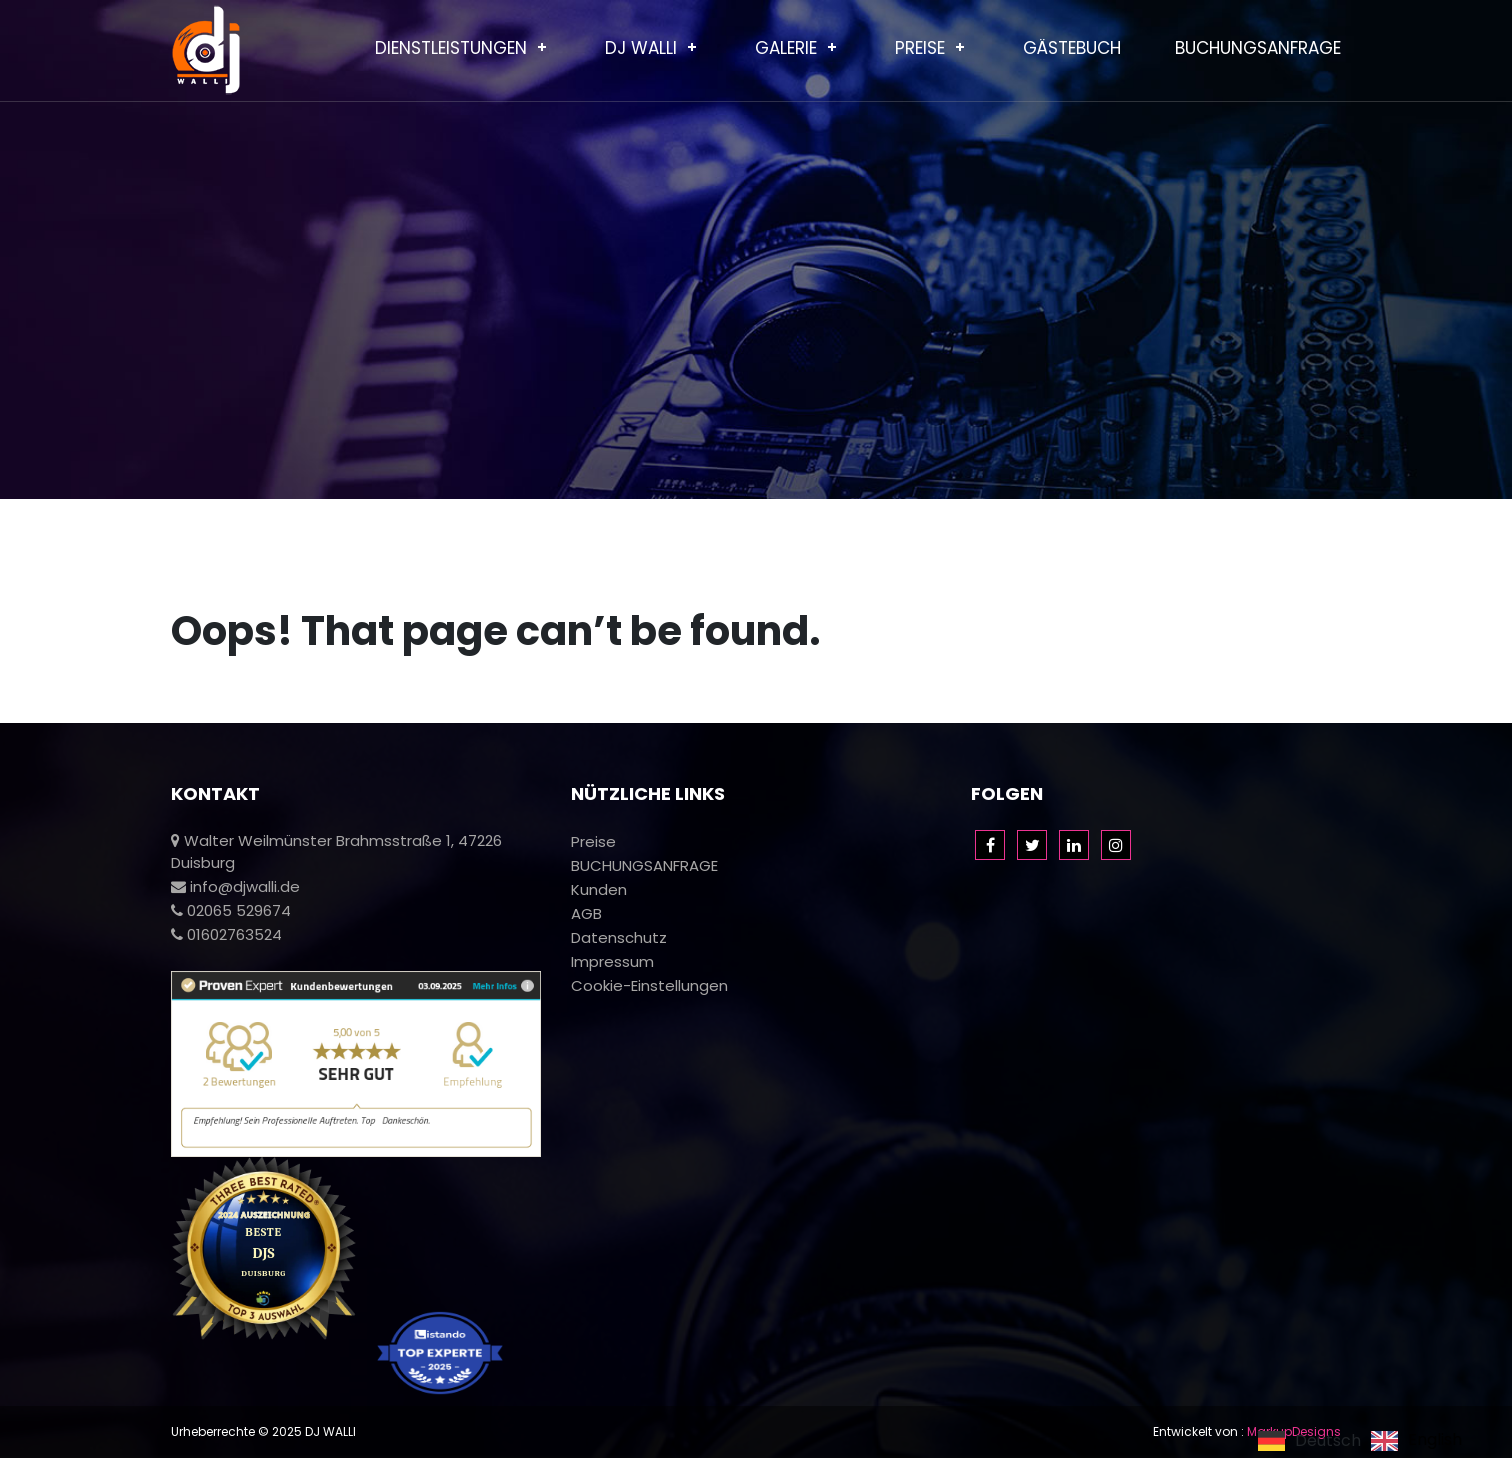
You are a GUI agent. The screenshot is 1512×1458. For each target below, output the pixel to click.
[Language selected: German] (1365, 1440)
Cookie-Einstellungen (649, 985)
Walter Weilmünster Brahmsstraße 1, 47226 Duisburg (336, 852)
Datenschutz (619, 937)
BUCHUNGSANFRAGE (1258, 48)
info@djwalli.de (235, 886)
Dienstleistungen (451, 48)
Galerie (786, 48)
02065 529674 (231, 910)
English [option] (1435, 1441)
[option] (1416, 1441)
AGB (586, 913)
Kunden (599, 889)
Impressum (612, 961)
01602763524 (226, 934)
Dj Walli (641, 48)
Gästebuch (1072, 48)
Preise (920, 48)
